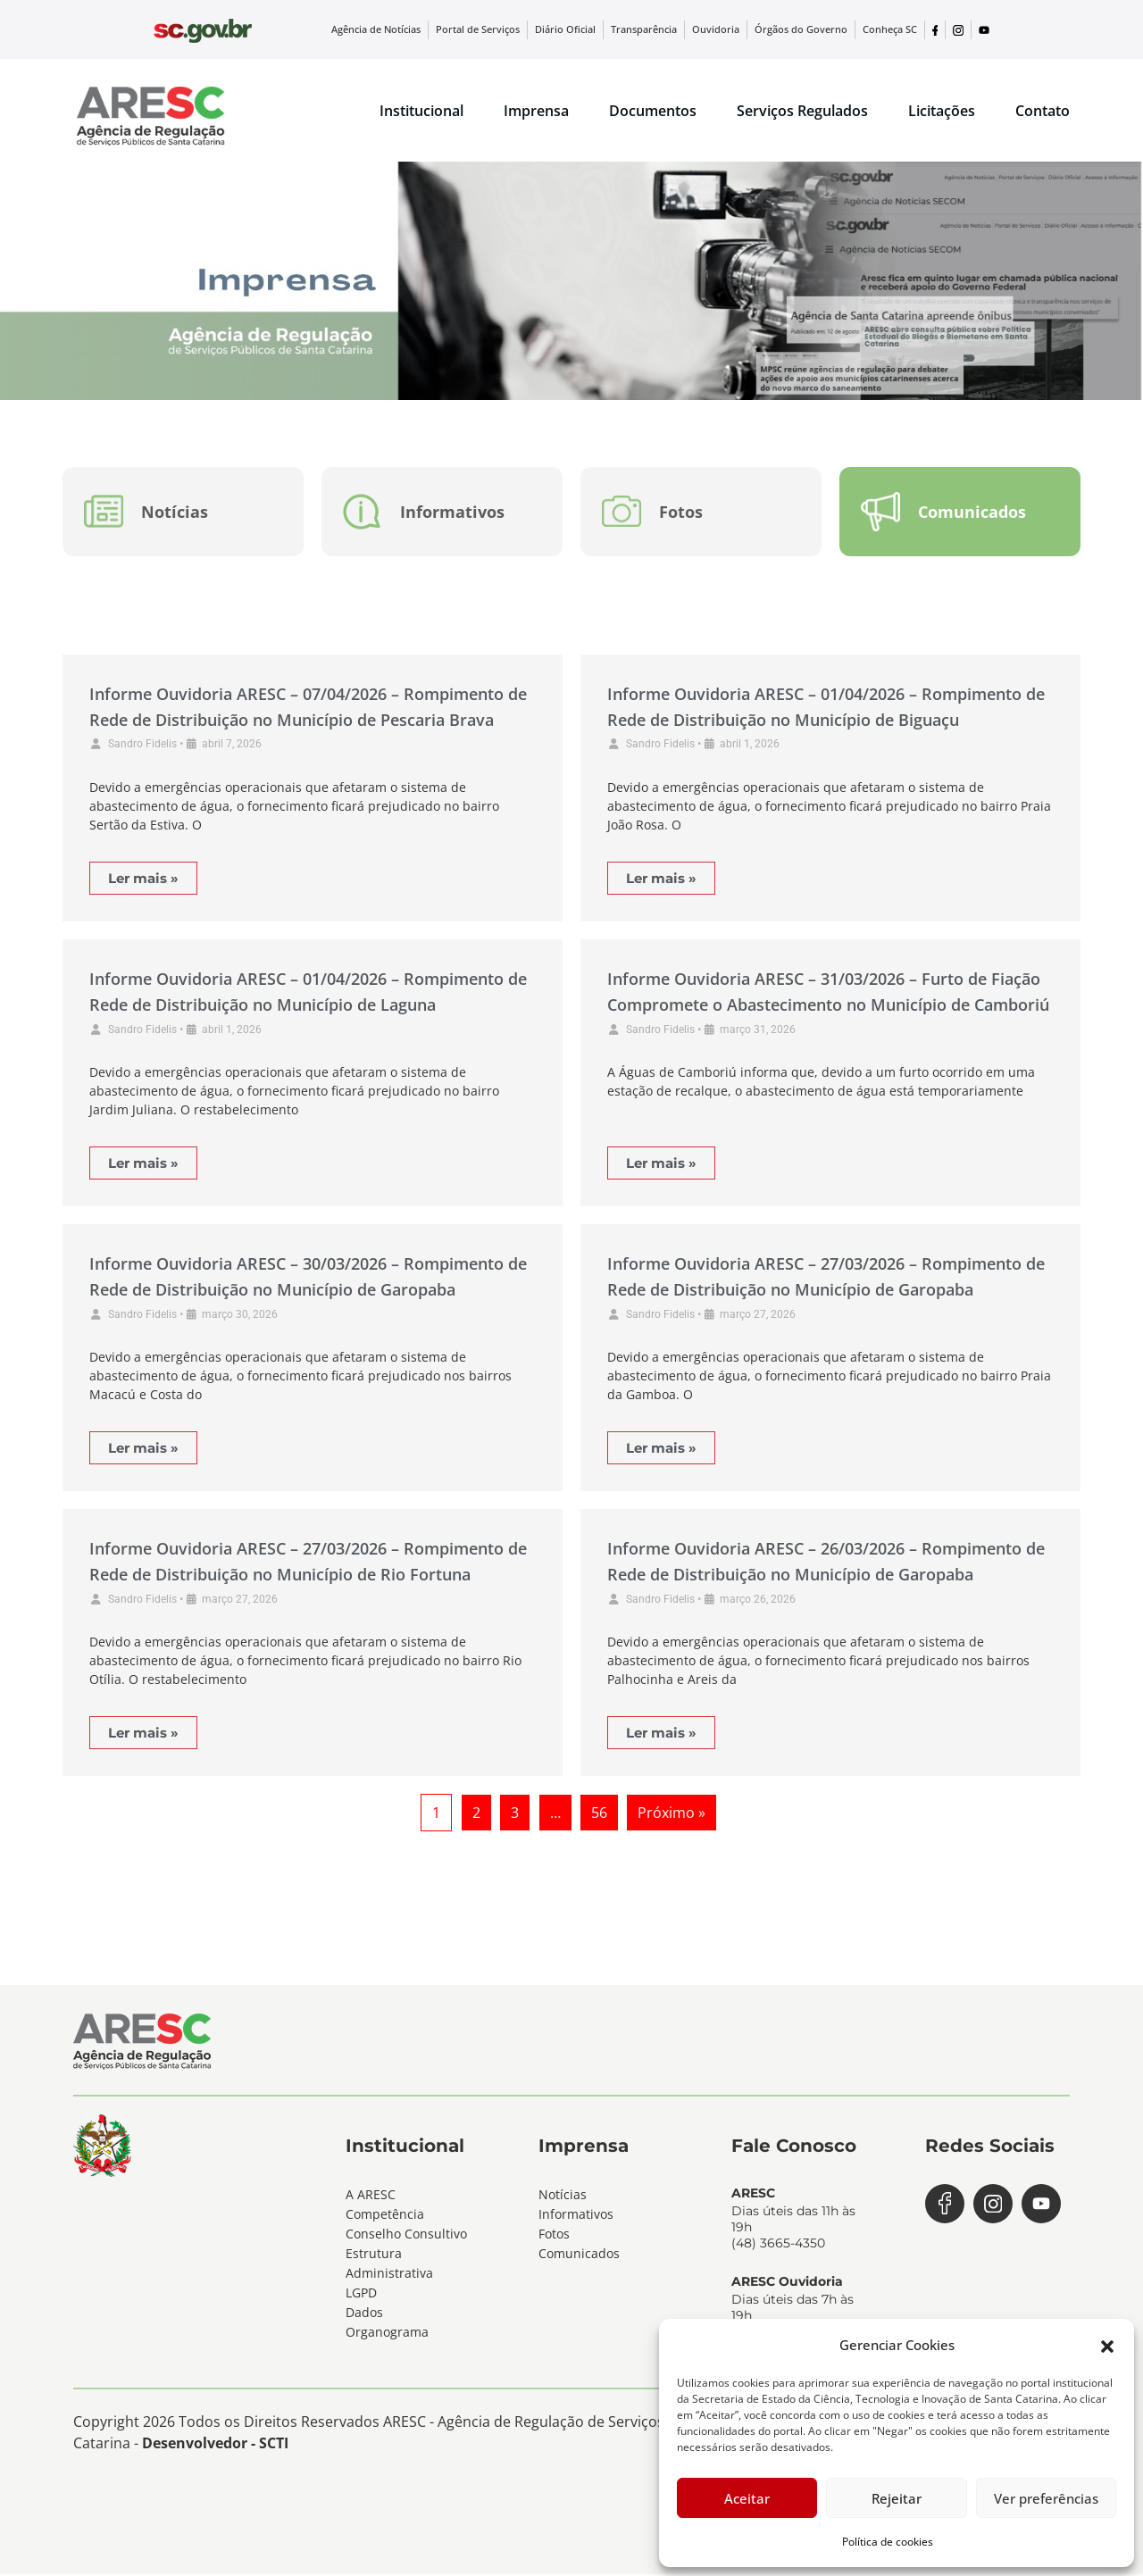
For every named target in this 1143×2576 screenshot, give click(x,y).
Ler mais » (143, 879)
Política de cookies (887, 2541)
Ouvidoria (734, 29)
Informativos (575, 2214)
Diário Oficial (593, 29)
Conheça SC (892, 29)
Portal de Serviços (511, 29)
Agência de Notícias (415, 29)
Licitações (941, 111)
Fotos (554, 2234)
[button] (1107, 2345)
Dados (364, 2313)
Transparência (667, 29)
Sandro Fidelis (142, 745)
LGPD (361, 2293)
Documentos (653, 111)
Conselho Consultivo (406, 2234)
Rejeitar (897, 2498)
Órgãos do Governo (812, 29)
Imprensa (536, 111)
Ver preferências (1046, 2498)
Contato (1042, 111)
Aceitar (747, 2498)
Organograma (387, 2332)
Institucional (421, 111)
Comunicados (579, 2254)
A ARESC (371, 2195)
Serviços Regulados (802, 111)
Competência (385, 2214)
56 (599, 1814)
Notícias (562, 2195)
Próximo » (671, 1814)
